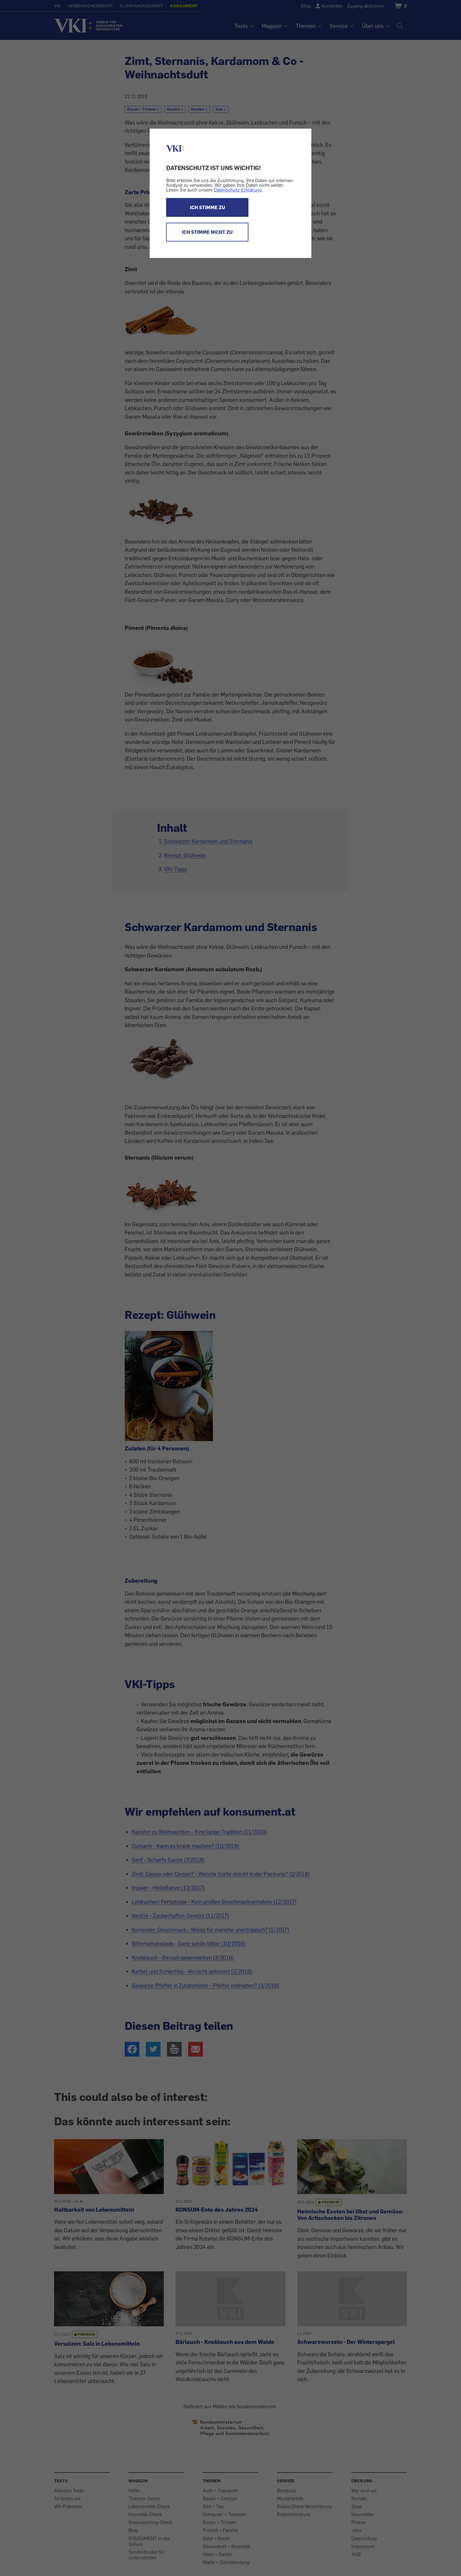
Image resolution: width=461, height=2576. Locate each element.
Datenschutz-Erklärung (238, 190)
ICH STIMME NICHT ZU (207, 232)
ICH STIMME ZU (207, 207)
